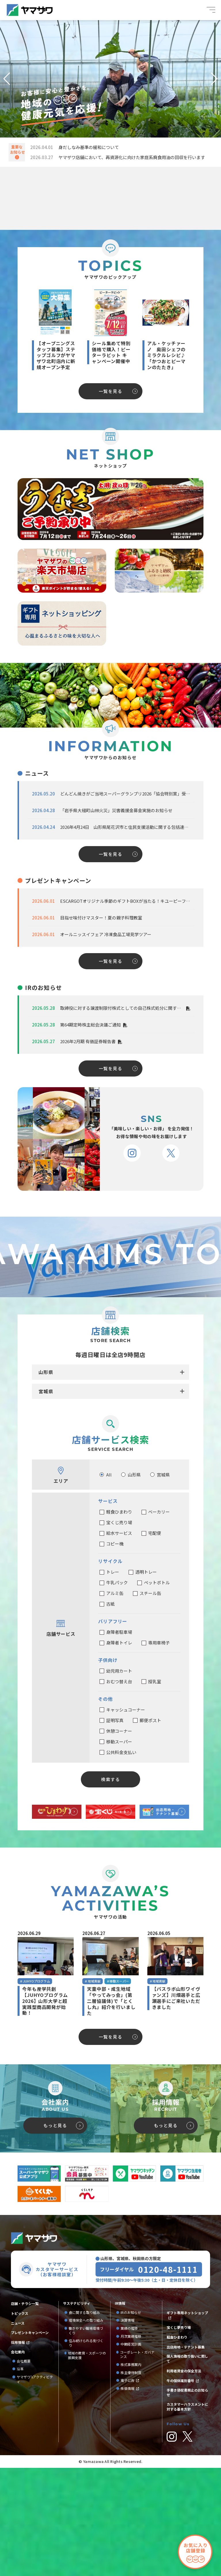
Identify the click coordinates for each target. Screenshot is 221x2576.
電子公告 (127, 2488)
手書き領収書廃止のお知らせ (187, 2501)
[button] (7, 78)
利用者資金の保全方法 (184, 2479)
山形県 (46, 1480)
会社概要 (24, 2469)
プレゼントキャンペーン (30, 2441)
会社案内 (18, 2460)
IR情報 (120, 2411)
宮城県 (46, 1499)
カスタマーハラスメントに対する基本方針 (187, 2515)
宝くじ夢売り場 (180, 2435)
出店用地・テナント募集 (186, 2455)
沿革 (20, 2477)
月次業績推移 (131, 2444)
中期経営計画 (133, 2452)
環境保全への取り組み (86, 2428)
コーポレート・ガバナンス (137, 2462)
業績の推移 (131, 2436)
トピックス (19, 2421)
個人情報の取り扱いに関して (187, 2467)
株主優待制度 (131, 2480)
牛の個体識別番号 (180, 2489)
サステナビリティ (76, 2411)
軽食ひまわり (177, 2445)
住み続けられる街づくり (86, 2451)
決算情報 (127, 2428)
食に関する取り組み (84, 2420)
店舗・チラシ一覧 (25, 2411)
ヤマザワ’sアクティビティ (35, 2487)
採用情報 (18, 2450)
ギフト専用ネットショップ (187, 2421)
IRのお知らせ (131, 2420)
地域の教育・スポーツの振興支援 (87, 2463)
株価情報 (127, 2496)
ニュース (17, 2431)
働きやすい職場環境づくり (85, 2438)
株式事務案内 (131, 2472)
